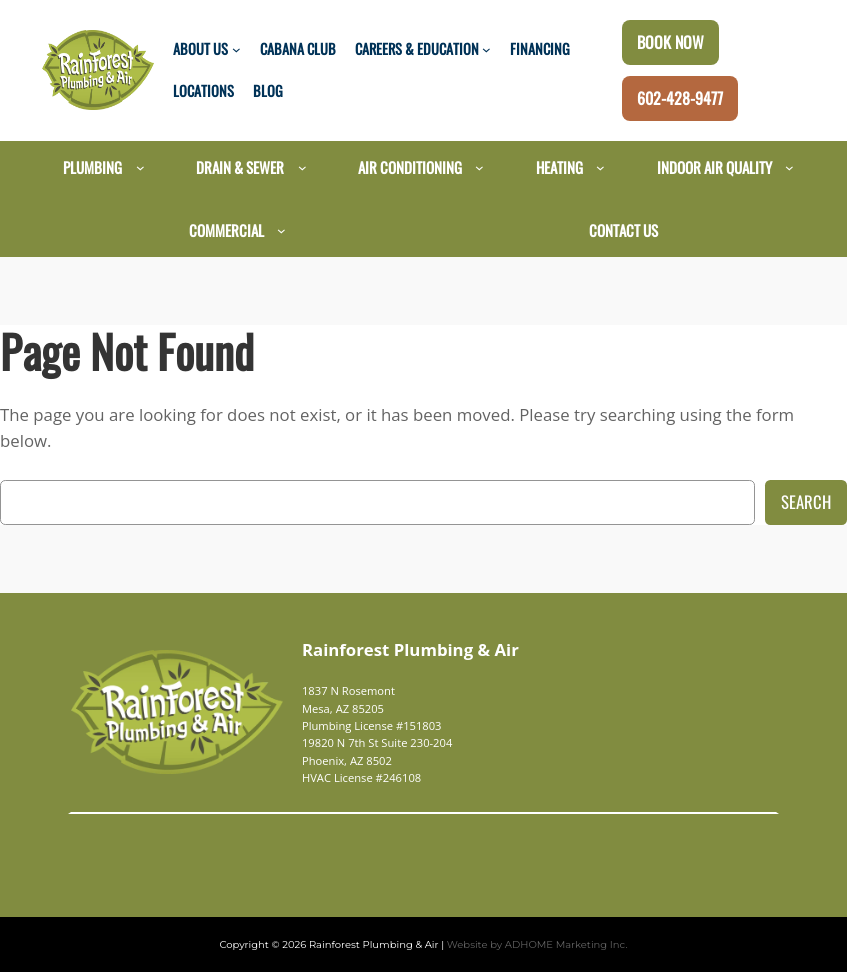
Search (806, 501)
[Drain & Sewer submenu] (302, 167)
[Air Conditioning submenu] (479, 167)
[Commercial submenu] (281, 230)
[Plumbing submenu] (140, 167)
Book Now (670, 42)
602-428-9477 (680, 98)
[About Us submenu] (236, 49)
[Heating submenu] (600, 167)
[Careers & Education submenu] (486, 49)
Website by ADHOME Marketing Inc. (524, 944)
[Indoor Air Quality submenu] (789, 167)
